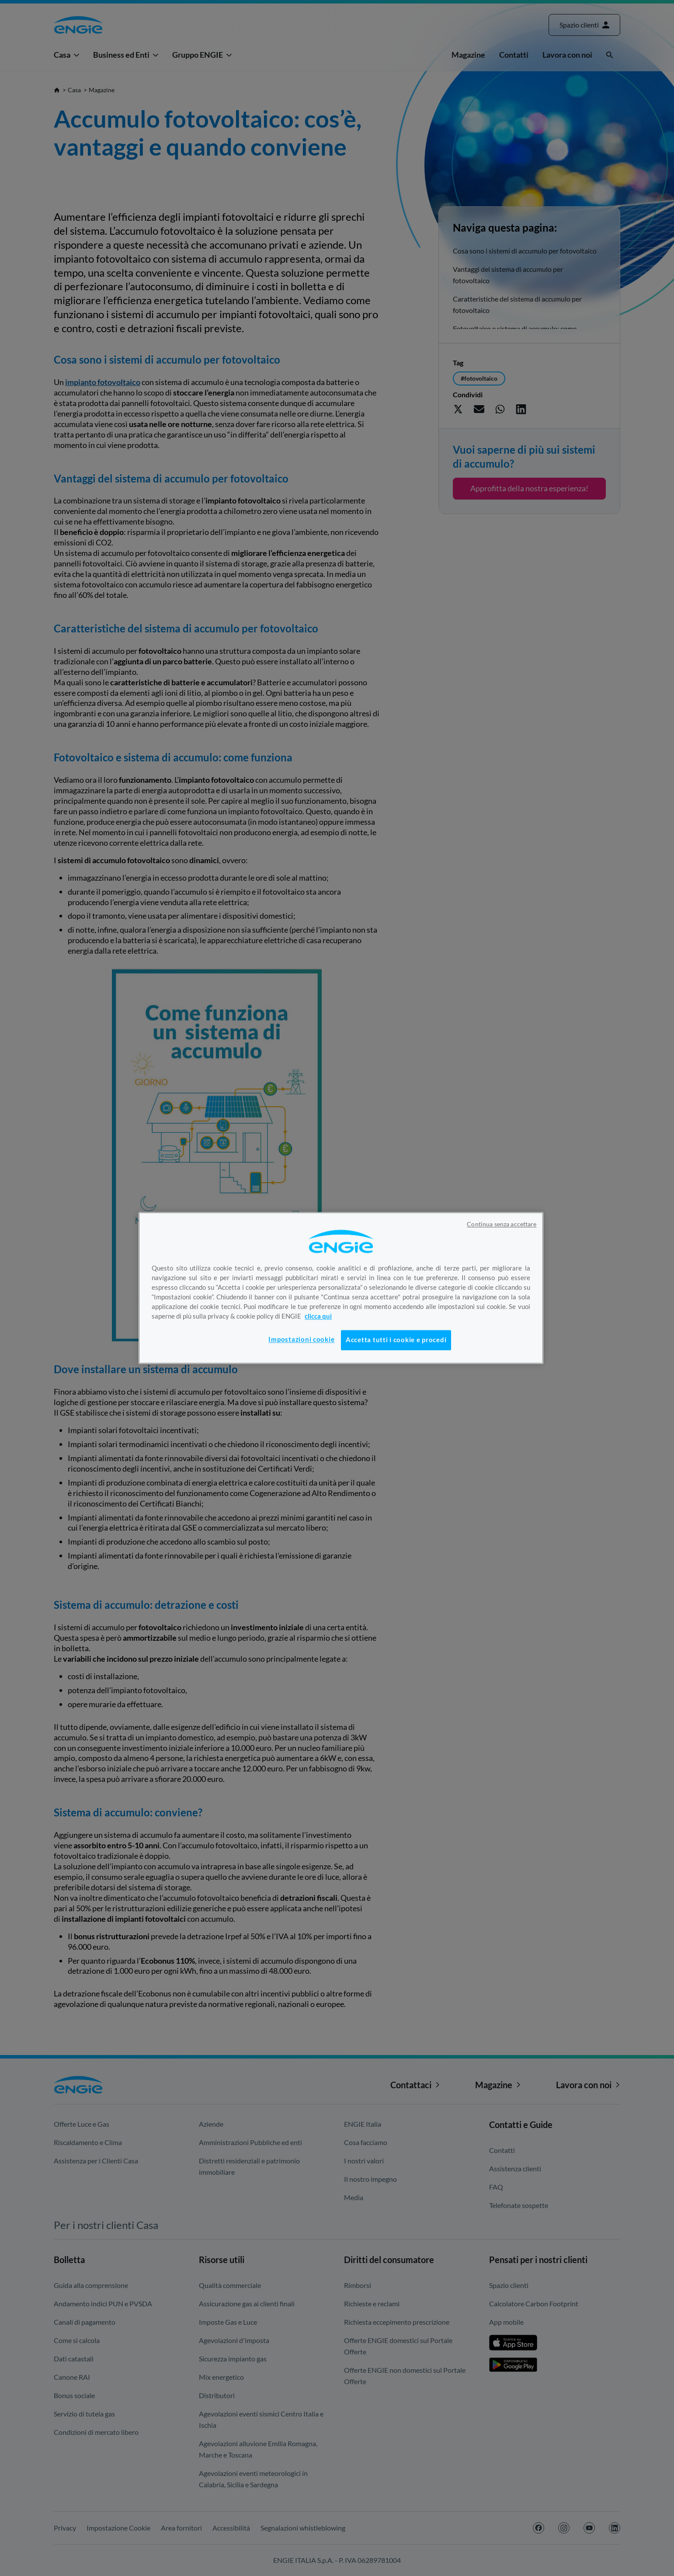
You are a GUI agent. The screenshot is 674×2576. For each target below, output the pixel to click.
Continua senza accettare (501, 1224)
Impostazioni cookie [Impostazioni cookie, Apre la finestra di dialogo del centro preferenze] (301, 1339)
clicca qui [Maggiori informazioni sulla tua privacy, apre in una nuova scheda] (318, 1316)
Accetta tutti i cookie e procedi (396, 1340)
